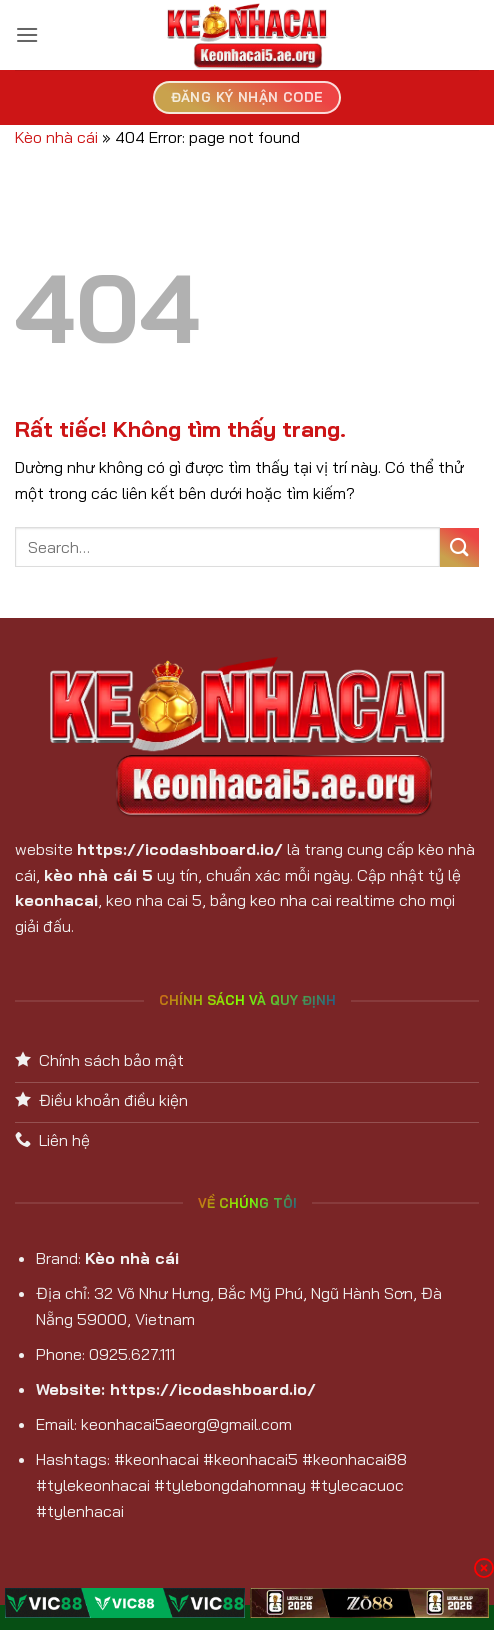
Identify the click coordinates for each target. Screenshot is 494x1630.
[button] (27, 34)
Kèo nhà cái (56, 137)
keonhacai (56, 900)
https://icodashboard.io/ (180, 849)
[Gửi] (459, 547)
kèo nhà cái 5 (98, 875)
